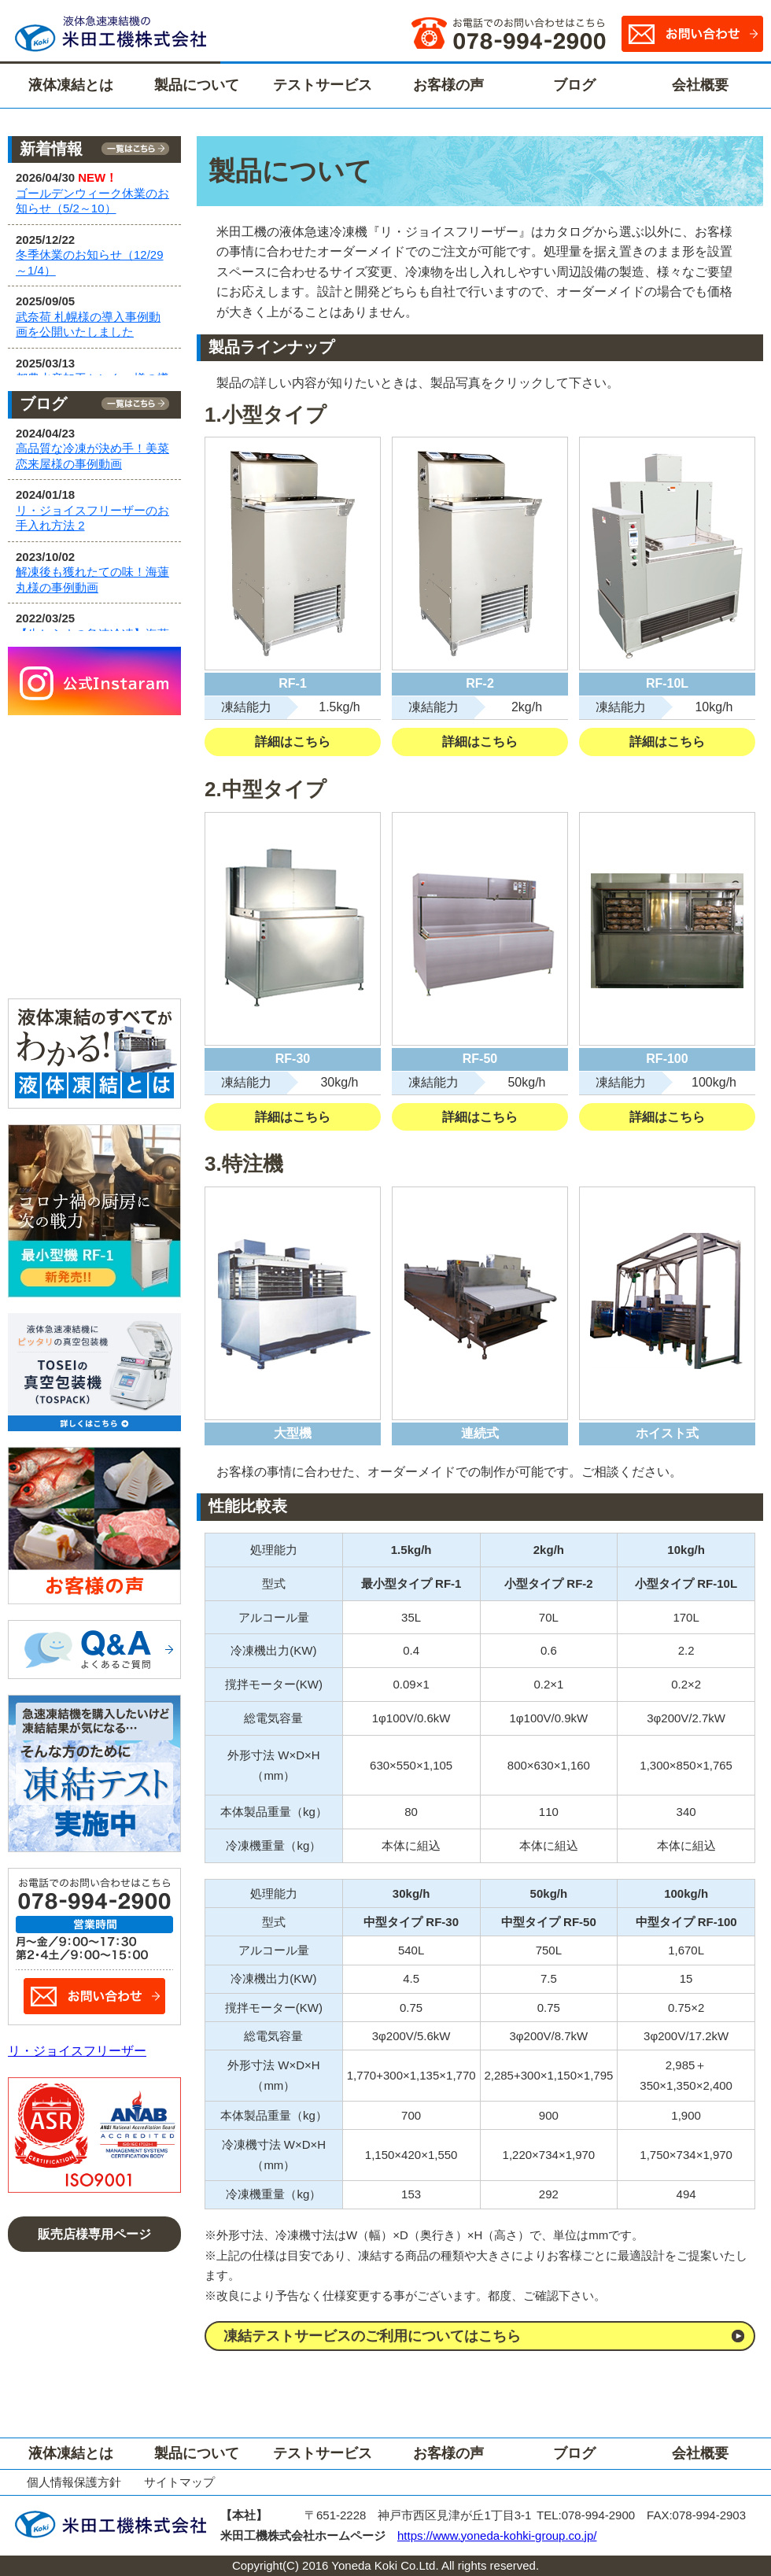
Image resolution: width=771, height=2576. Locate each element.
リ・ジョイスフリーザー (77, 2050)
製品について (196, 85)
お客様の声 (448, 85)
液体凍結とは (70, 85)
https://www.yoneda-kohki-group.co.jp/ (496, 2535)
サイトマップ (179, 2482)
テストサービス (322, 85)
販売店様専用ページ (94, 2234)
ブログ (574, 85)
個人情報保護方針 (74, 2482)
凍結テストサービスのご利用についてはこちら (372, 2336)
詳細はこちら (292, 741)
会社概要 (700, 85)
